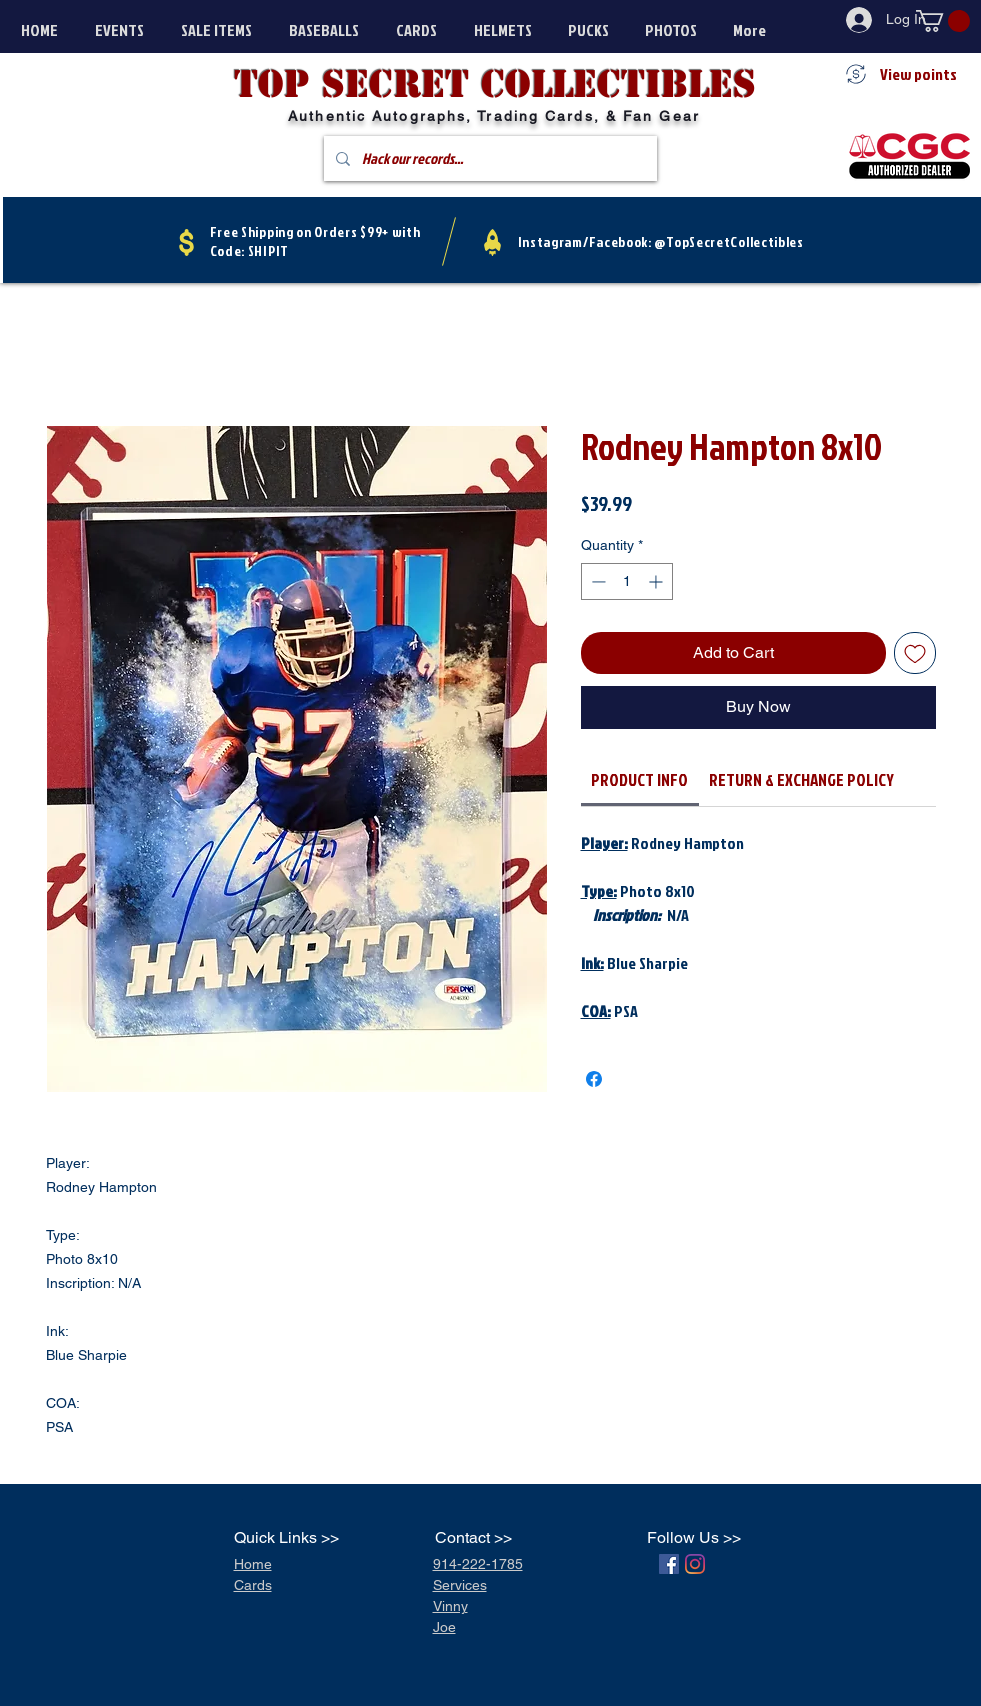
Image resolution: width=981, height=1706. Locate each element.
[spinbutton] (627, 581)
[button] (943, 21)
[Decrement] (596, 581)
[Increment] (657, 581)
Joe (444, 1627)
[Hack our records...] (488, 158)
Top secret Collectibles (495, 84)
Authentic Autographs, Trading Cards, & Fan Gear (494, 116)
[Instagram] (695, 1564)
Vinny (450, 1606)
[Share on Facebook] (594, 1079)
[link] (639, 779)
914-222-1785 (478, 1564)
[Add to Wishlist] (915, 653)
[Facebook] (669, 1564)
